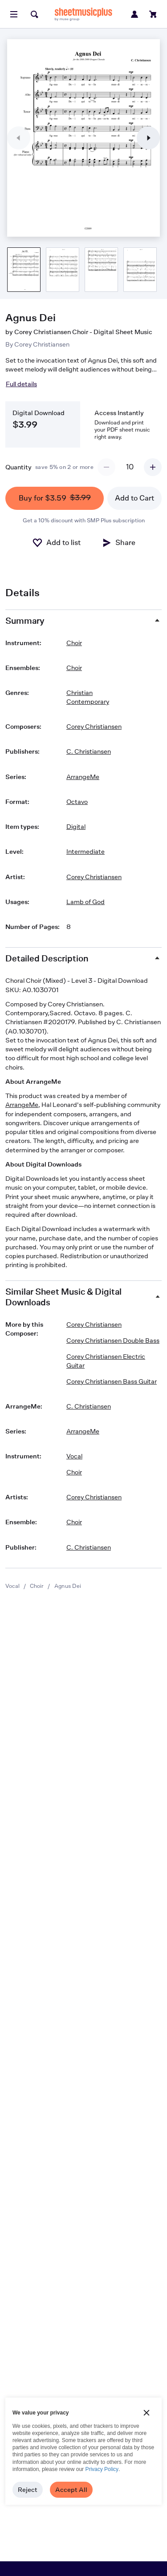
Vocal (12, 1586)
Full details (21, 384)
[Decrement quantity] (106, 467)
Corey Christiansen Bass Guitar (111, 1381)
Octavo (77, 801)
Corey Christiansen (41, 344)
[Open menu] (14, 14)
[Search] (34, 14)
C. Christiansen (88, 751)
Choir (37, 1586)
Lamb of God (85, 901)
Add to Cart (134, 498)
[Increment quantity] (153, 467)
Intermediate (85, 851)
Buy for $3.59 (55, 498)
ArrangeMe (82, 776)
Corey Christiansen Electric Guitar (105, 1361)
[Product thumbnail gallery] (24, 269)
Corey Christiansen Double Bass (112, 1340)
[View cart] (153, 14)
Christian (79, 692)
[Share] (118, 542)
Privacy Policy (101, 2469)
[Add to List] (56, 542)
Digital (76, 826)
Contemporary (87, 701)
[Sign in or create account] (134, 14)
